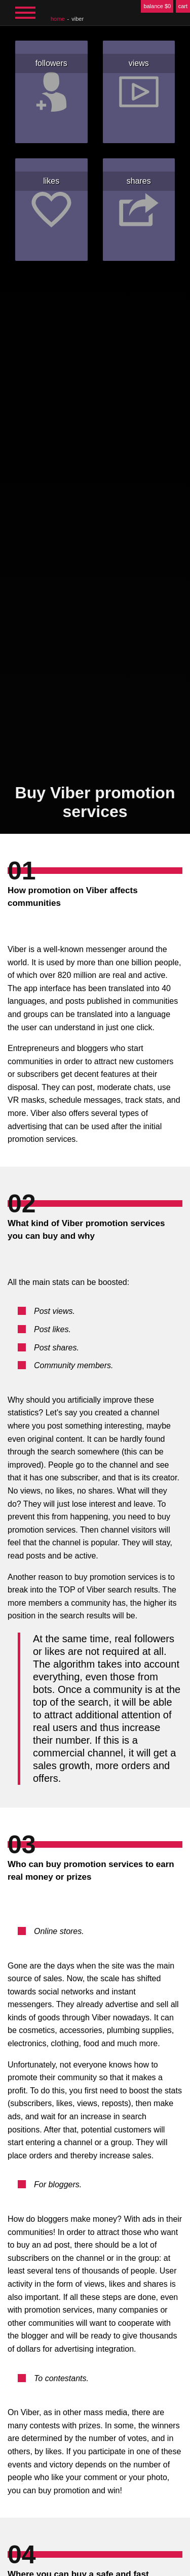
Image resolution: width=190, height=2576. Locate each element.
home (58, 19)
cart (182, 6)
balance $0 (157, 6)
